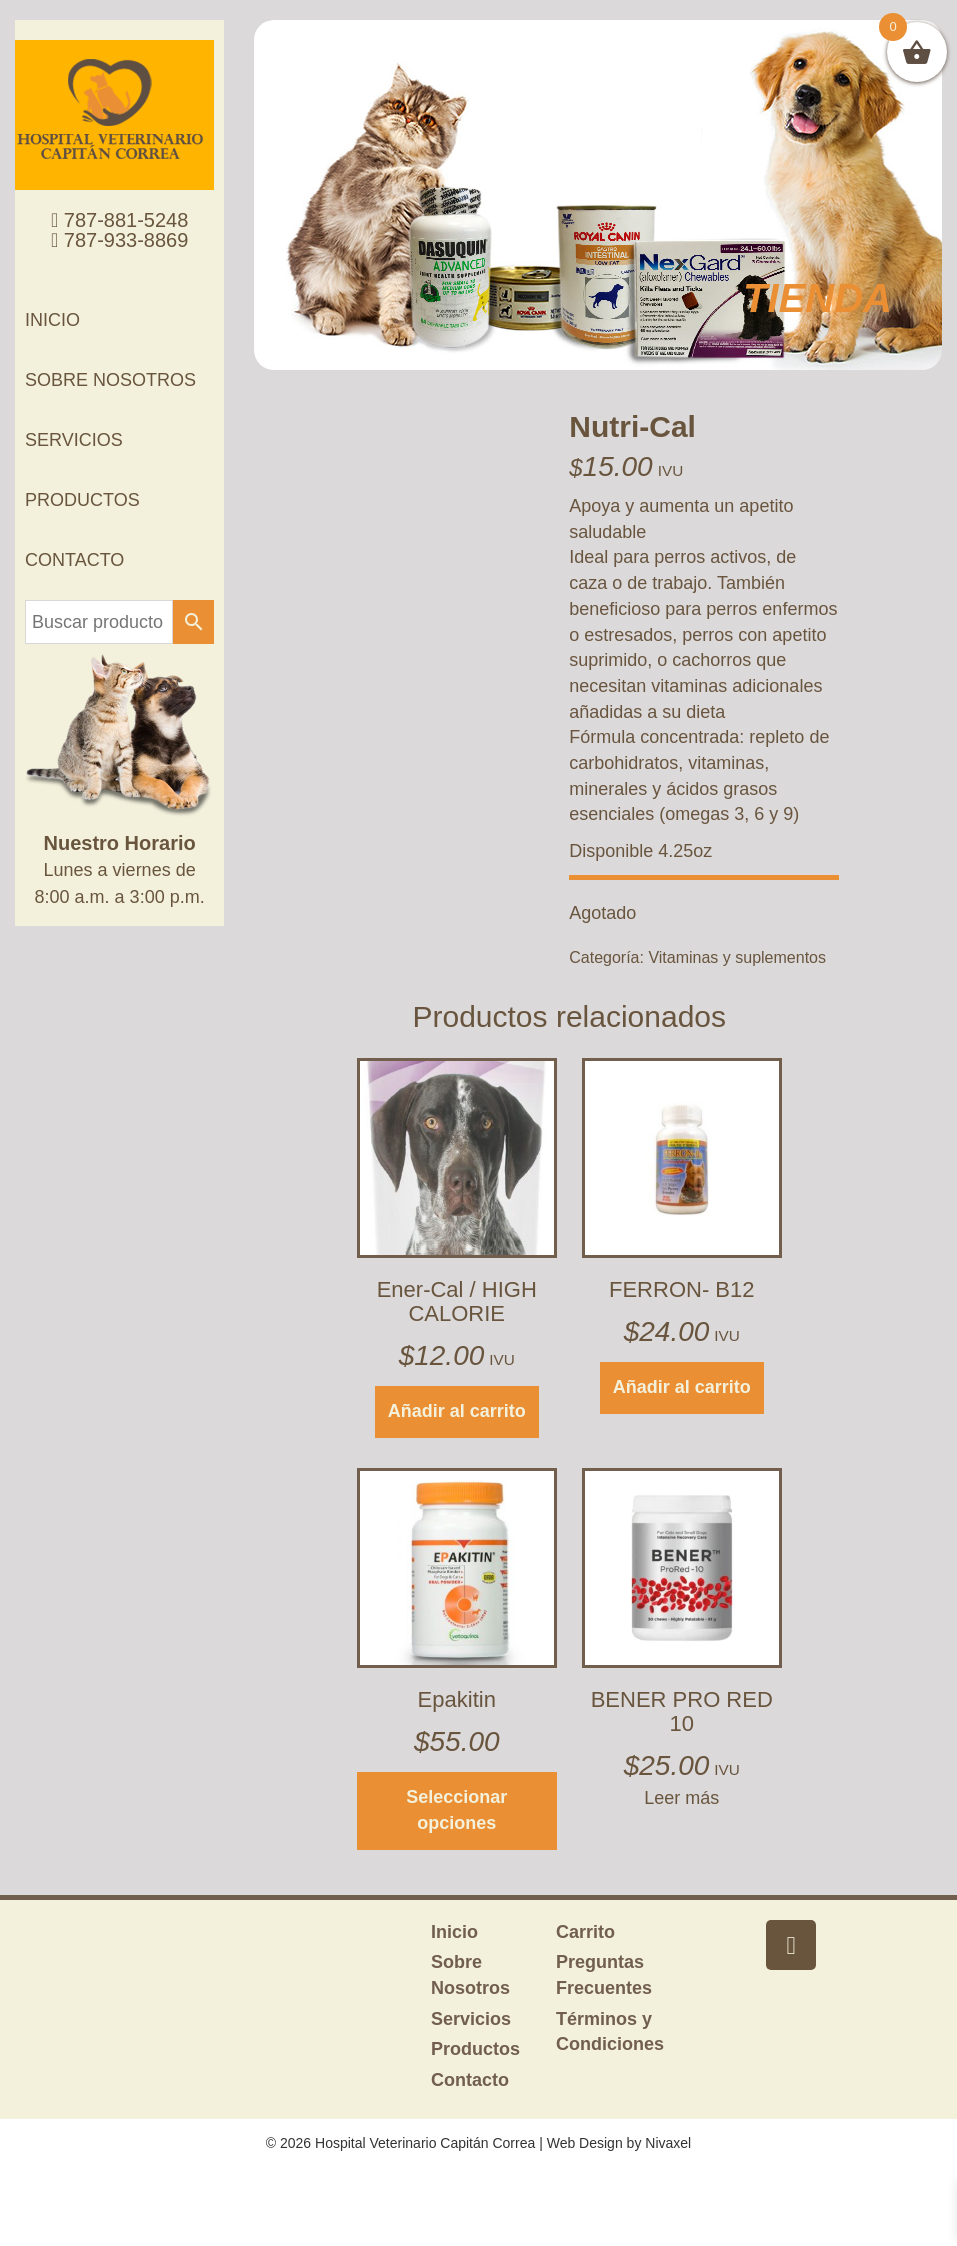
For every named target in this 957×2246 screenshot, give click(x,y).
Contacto (74, 560)
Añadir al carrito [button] (457, 1411)
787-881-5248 (119, 220)
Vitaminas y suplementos (737, 957)
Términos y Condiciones (610, 2032)
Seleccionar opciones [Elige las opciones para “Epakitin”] (456, 1810)
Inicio (52, 320)
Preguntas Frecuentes (604, 1975)
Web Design (585, 2143)
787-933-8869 (119, 240)
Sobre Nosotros (110, 380)
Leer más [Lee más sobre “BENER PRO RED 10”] (681, 1798)
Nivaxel (668, 2143)
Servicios (74, 440)
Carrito (585, 1932)
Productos (82, 500)
